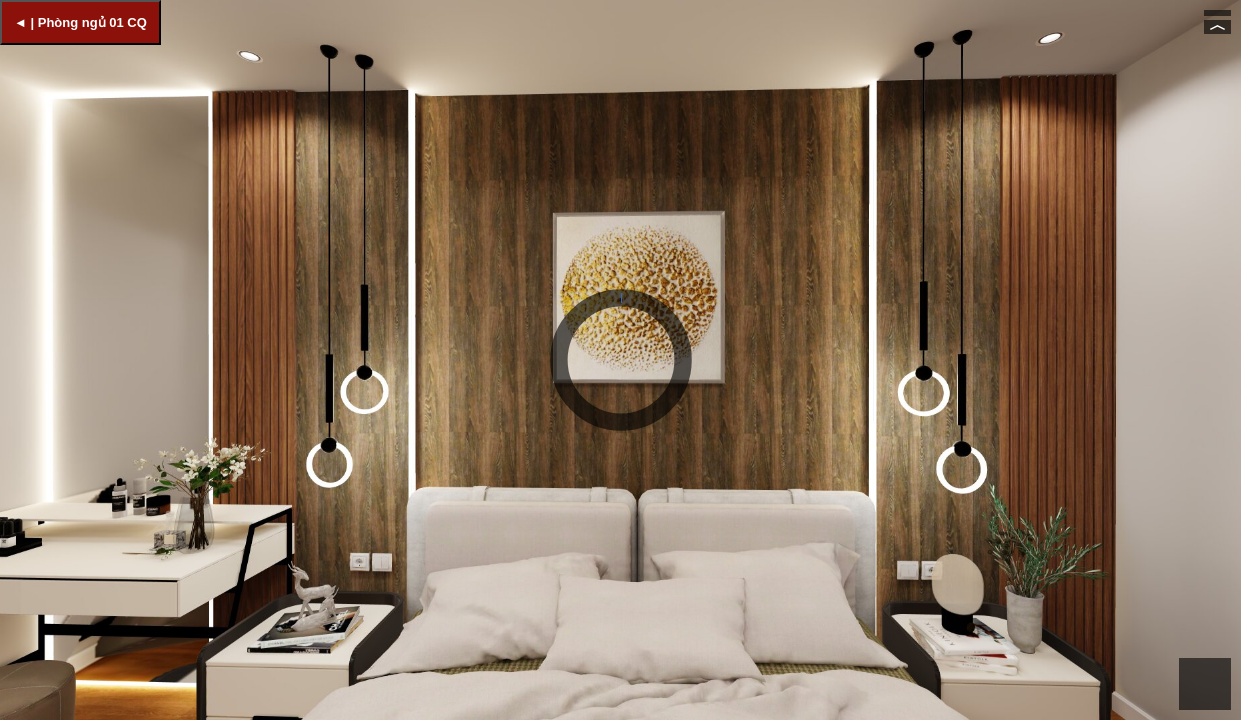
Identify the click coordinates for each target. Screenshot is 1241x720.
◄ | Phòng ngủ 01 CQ (80, 22)
